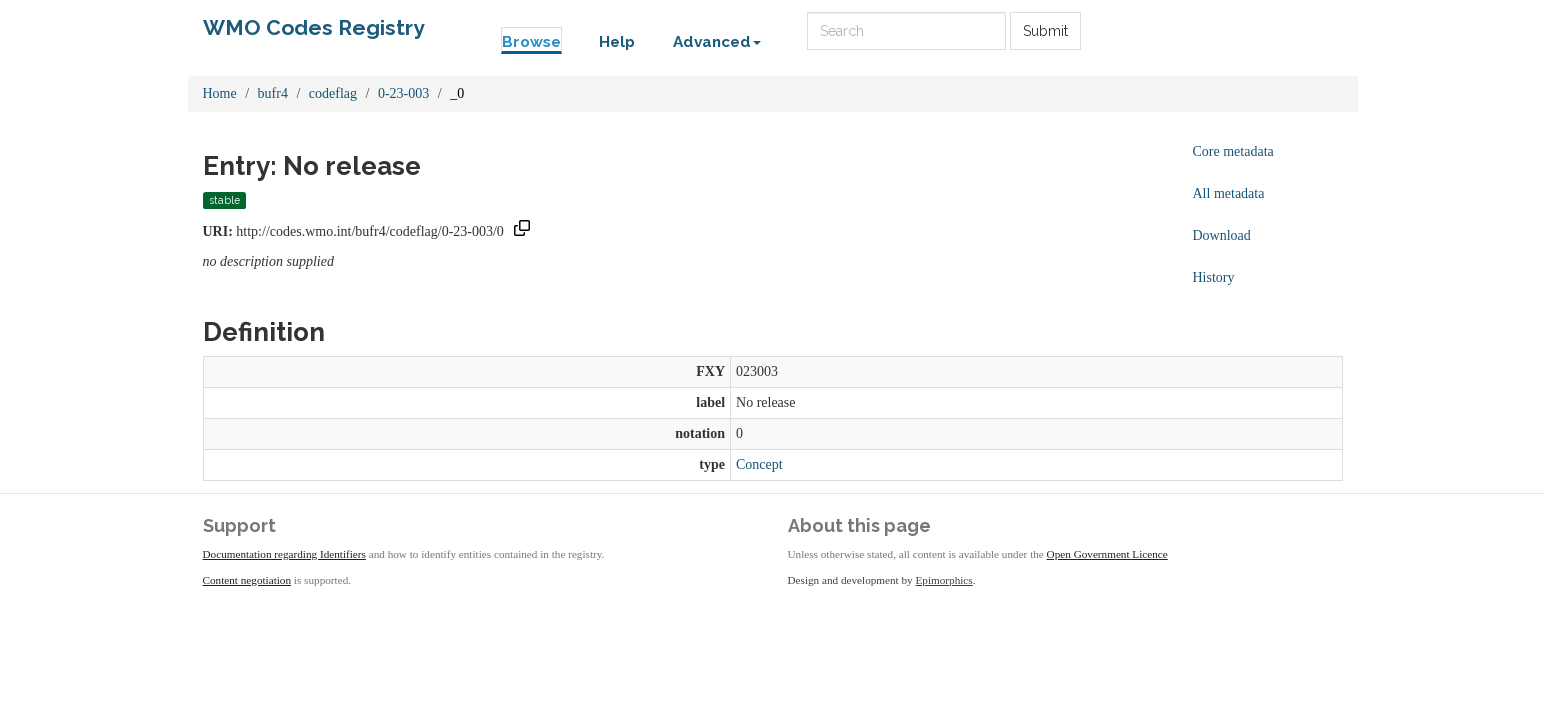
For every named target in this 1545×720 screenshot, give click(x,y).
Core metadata (1233, 151)
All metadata (1229, 193)
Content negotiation (247, 580)
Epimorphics (944, 580)
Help (617, 42)
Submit (1045, 31)
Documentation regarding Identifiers (284, 554)
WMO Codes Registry (314, 27)
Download (1222, 235)
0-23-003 (403, 93)
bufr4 (273, 93)
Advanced (717, 42)
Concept (759, 464)
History (1214, 277)
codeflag (333, 93)
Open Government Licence (1107, 554)
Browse (531, 42)
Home (220, 93)
